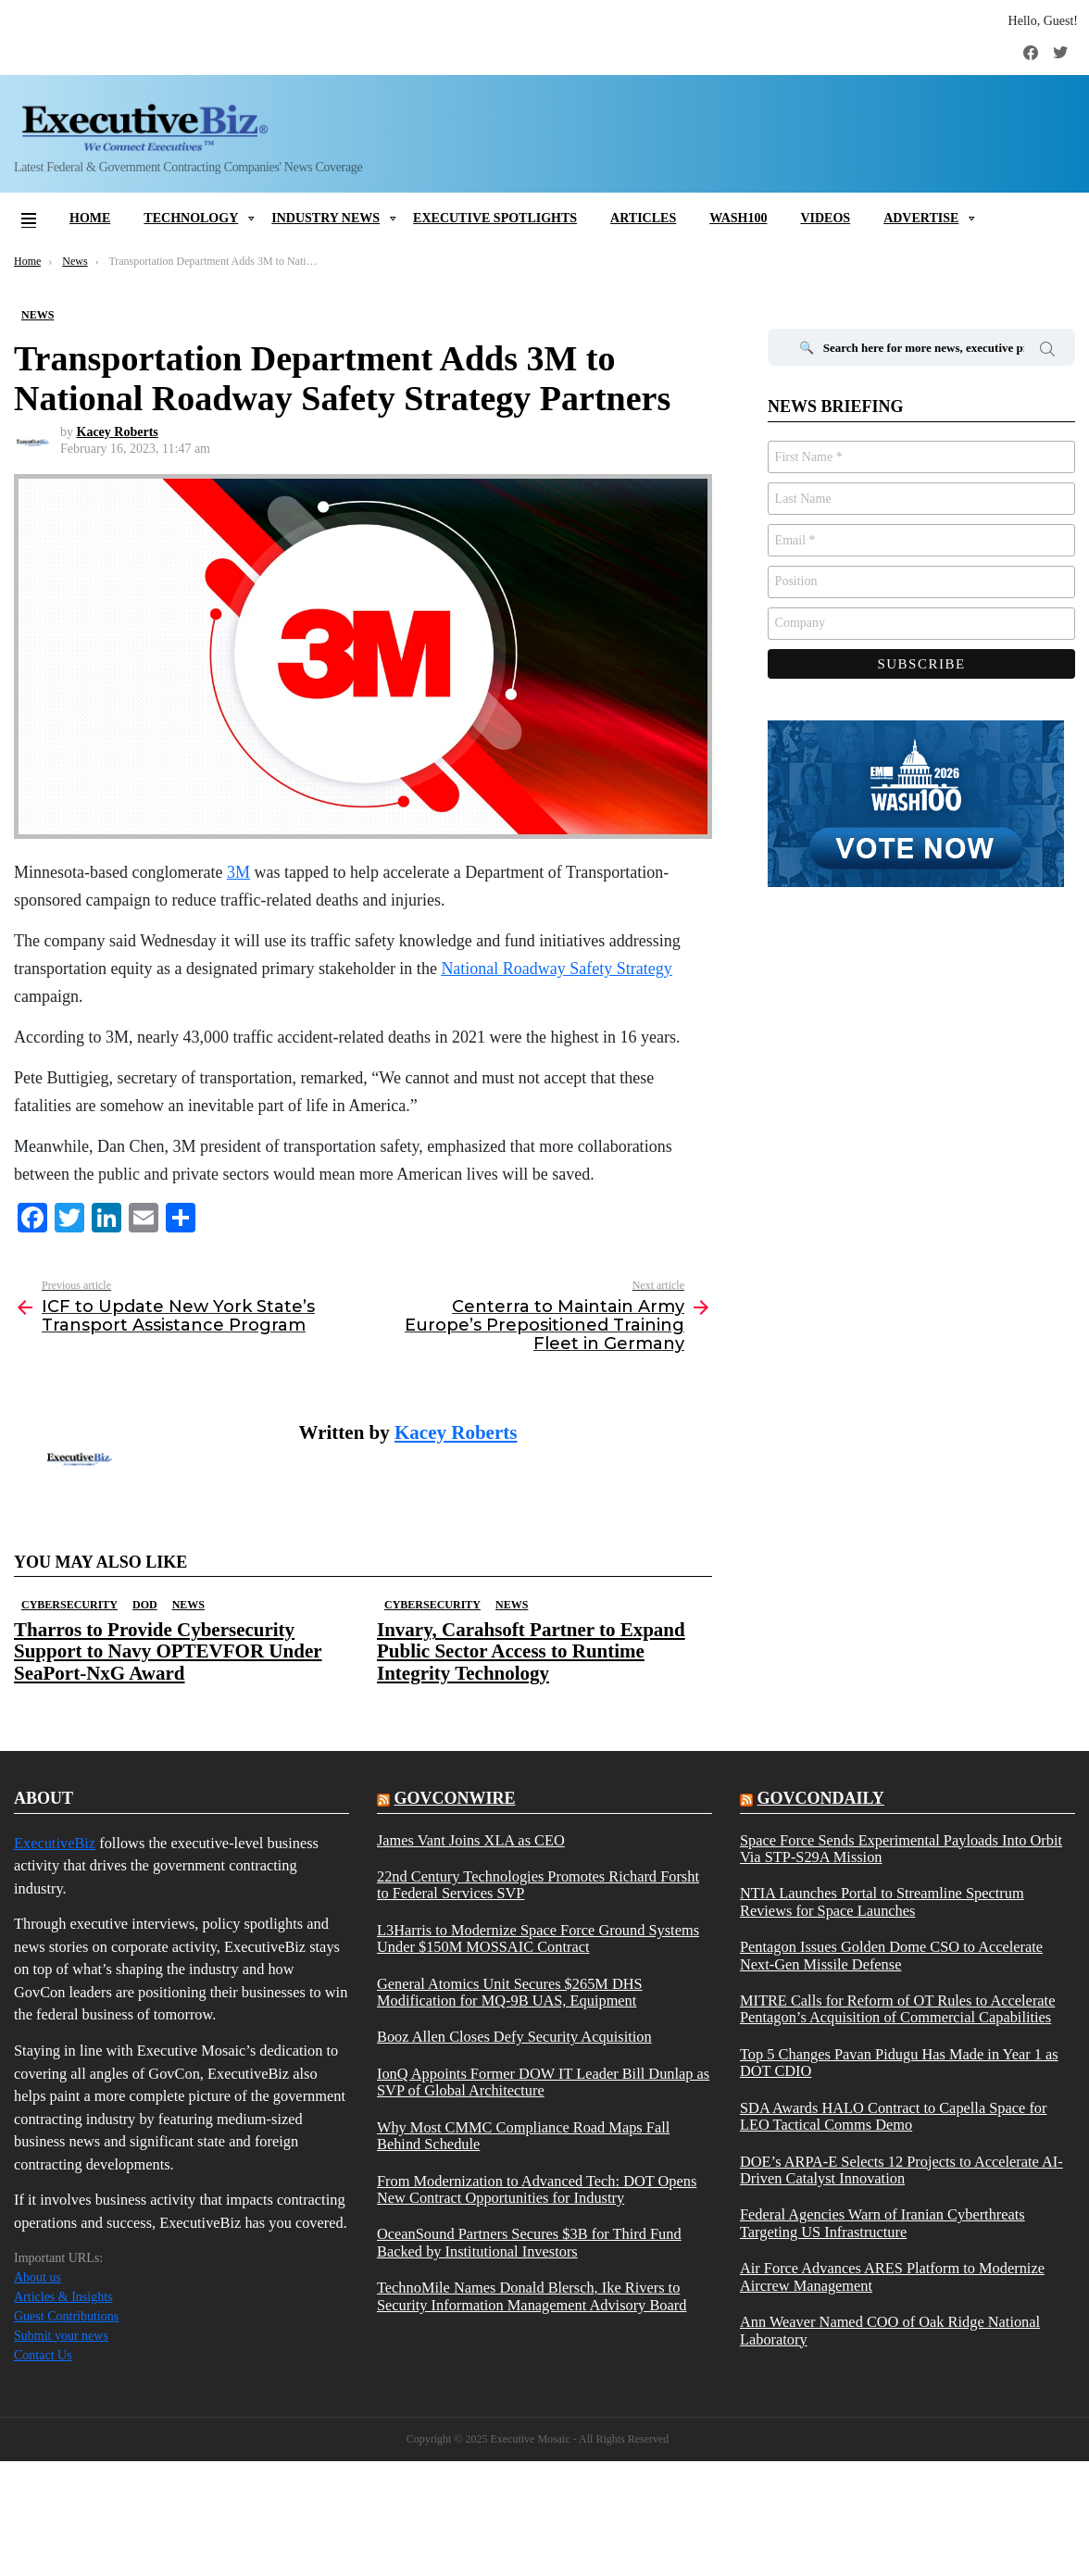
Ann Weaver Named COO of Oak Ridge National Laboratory (890, 2330)
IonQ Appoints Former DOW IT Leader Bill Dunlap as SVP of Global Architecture (543, 2082)
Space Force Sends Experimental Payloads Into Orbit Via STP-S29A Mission (901, 1849)
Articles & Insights (63, 2297)
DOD (144, 1604)
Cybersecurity (69, 1604)
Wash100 (738, 218)
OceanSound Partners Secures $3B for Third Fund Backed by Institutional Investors (529, 2242)
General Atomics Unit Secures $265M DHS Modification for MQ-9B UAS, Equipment (510, 1992)
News (188, 1604)
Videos (825, 218)
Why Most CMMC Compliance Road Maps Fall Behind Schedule (523, 2136)
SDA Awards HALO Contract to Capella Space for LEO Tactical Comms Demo (893, 2116)
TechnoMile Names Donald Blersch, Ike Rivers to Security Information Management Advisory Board (531, 2296)
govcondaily (820, 1798)
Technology (191, 218)
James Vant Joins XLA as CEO (471, 1840)
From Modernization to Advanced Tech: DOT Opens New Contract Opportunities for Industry (536, 2190)
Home (89, 218)
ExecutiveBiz (54, 1843)
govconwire (454, 1798)
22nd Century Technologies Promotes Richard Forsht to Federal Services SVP (538, 1885)
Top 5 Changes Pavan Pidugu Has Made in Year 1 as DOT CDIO (899, 2063)
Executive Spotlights (495, 218)
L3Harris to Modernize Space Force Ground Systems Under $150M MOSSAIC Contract (538, 1939)
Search (1047, 351)
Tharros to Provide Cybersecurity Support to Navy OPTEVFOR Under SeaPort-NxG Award (168, 1651)
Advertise (920, 218)
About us (37, 2277)
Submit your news (61, 2336)
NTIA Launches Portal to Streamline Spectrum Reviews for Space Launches (882, 1902)
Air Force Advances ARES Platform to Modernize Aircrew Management (892, 2277)
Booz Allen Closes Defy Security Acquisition (514, 2037)
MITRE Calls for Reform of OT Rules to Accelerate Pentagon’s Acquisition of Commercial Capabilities (897, 2009)
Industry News (325, 218)
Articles (643, 218)
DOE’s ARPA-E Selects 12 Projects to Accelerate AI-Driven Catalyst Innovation (901, 2170)
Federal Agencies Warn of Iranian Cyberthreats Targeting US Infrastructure (882, 2223)
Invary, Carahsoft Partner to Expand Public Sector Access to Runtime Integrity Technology (531, 1651)
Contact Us (43, 2355)
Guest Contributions (66, 2316)
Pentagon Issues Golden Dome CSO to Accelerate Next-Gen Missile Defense (891, 1955)
